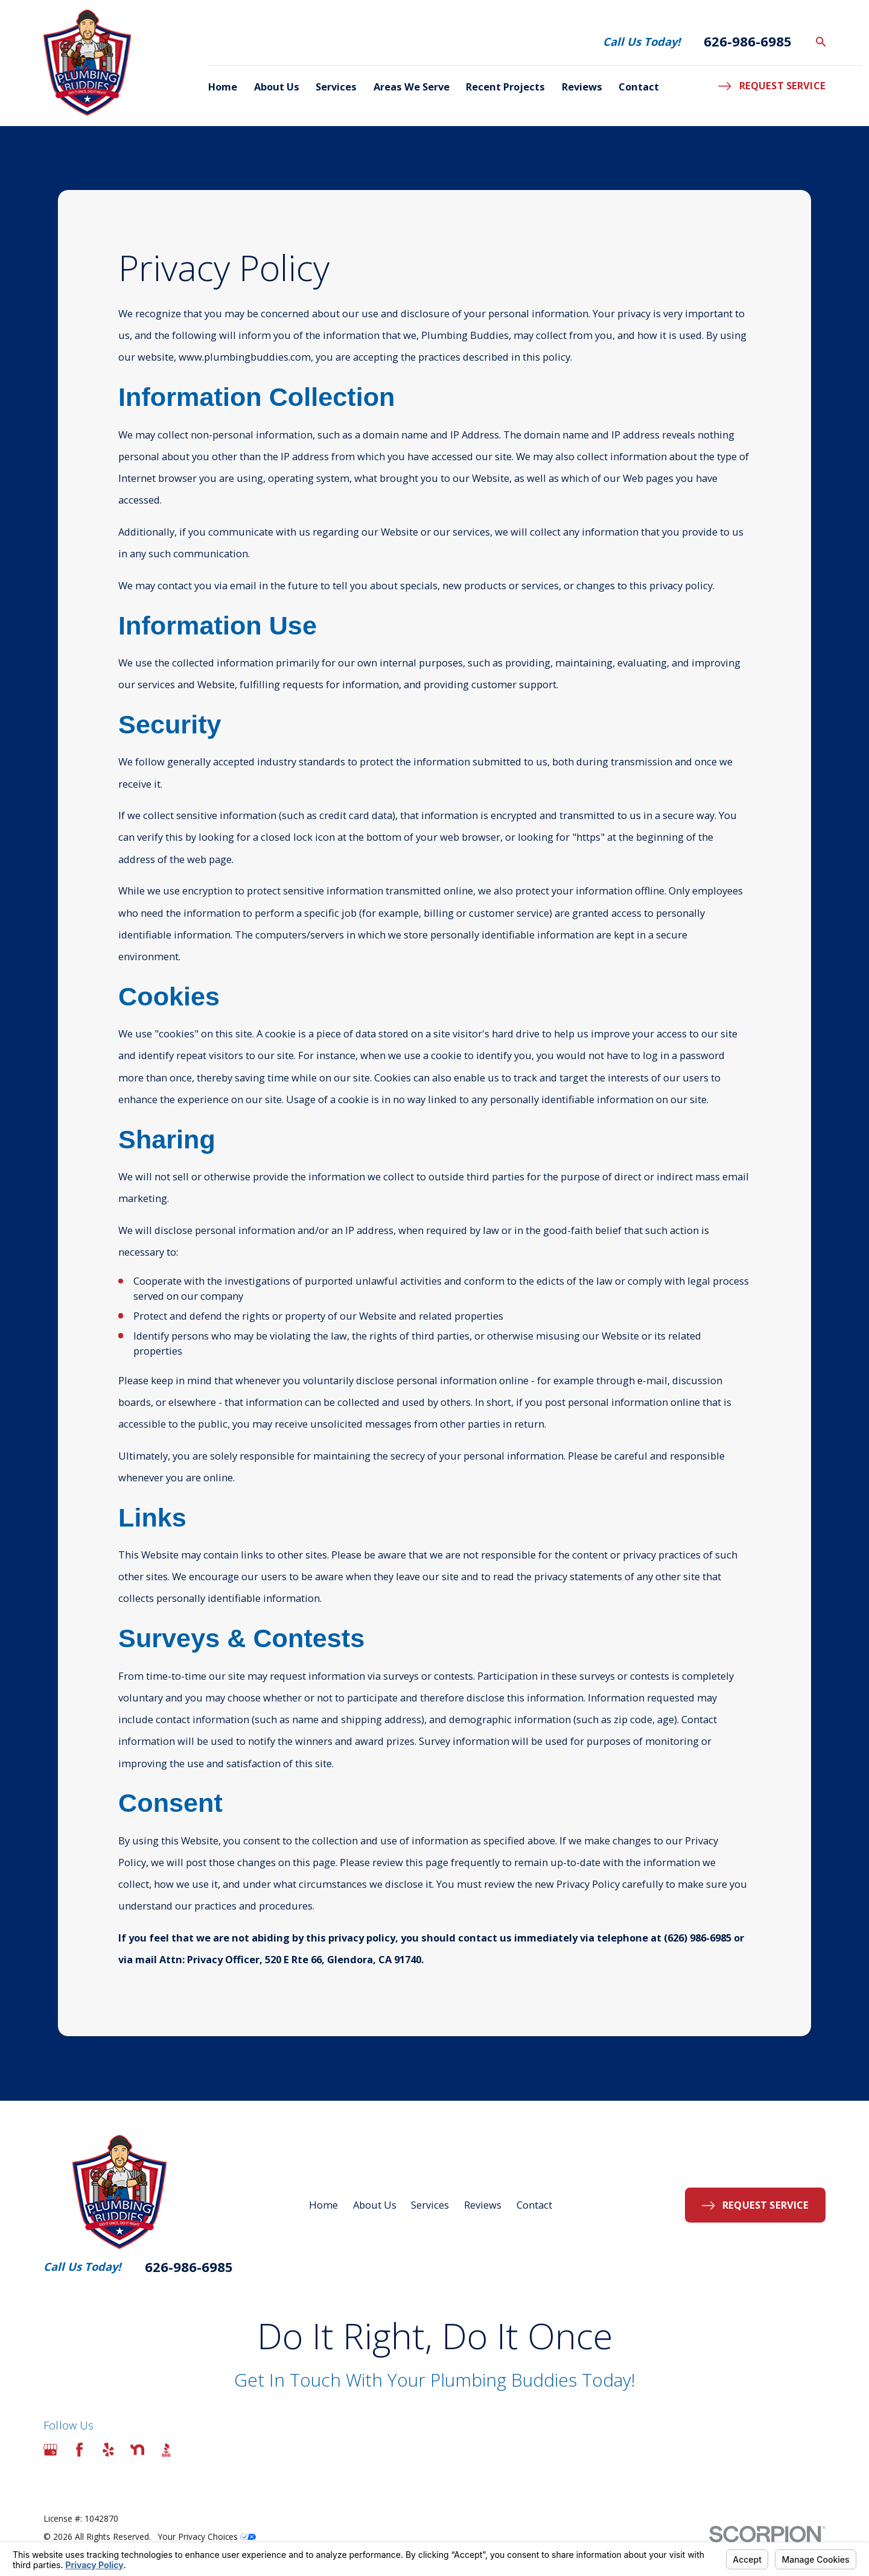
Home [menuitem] (222, 86)
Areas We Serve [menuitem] (412, 86)
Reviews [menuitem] (582, 86)
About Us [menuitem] (276, 86)
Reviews (482, 2205)
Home (323, 2205)
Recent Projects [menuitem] (505, 86)
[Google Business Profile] (50, 2450)
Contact (534, 2205)
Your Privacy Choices (207, 2536)
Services (430, 2205)
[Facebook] (79, 2450)
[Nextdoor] (137, 2450)
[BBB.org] (166, 2450)
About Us (374, 2205)
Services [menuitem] (336, 86)
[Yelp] (108, 2450)
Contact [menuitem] (639, 86)
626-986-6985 (748, 42)
